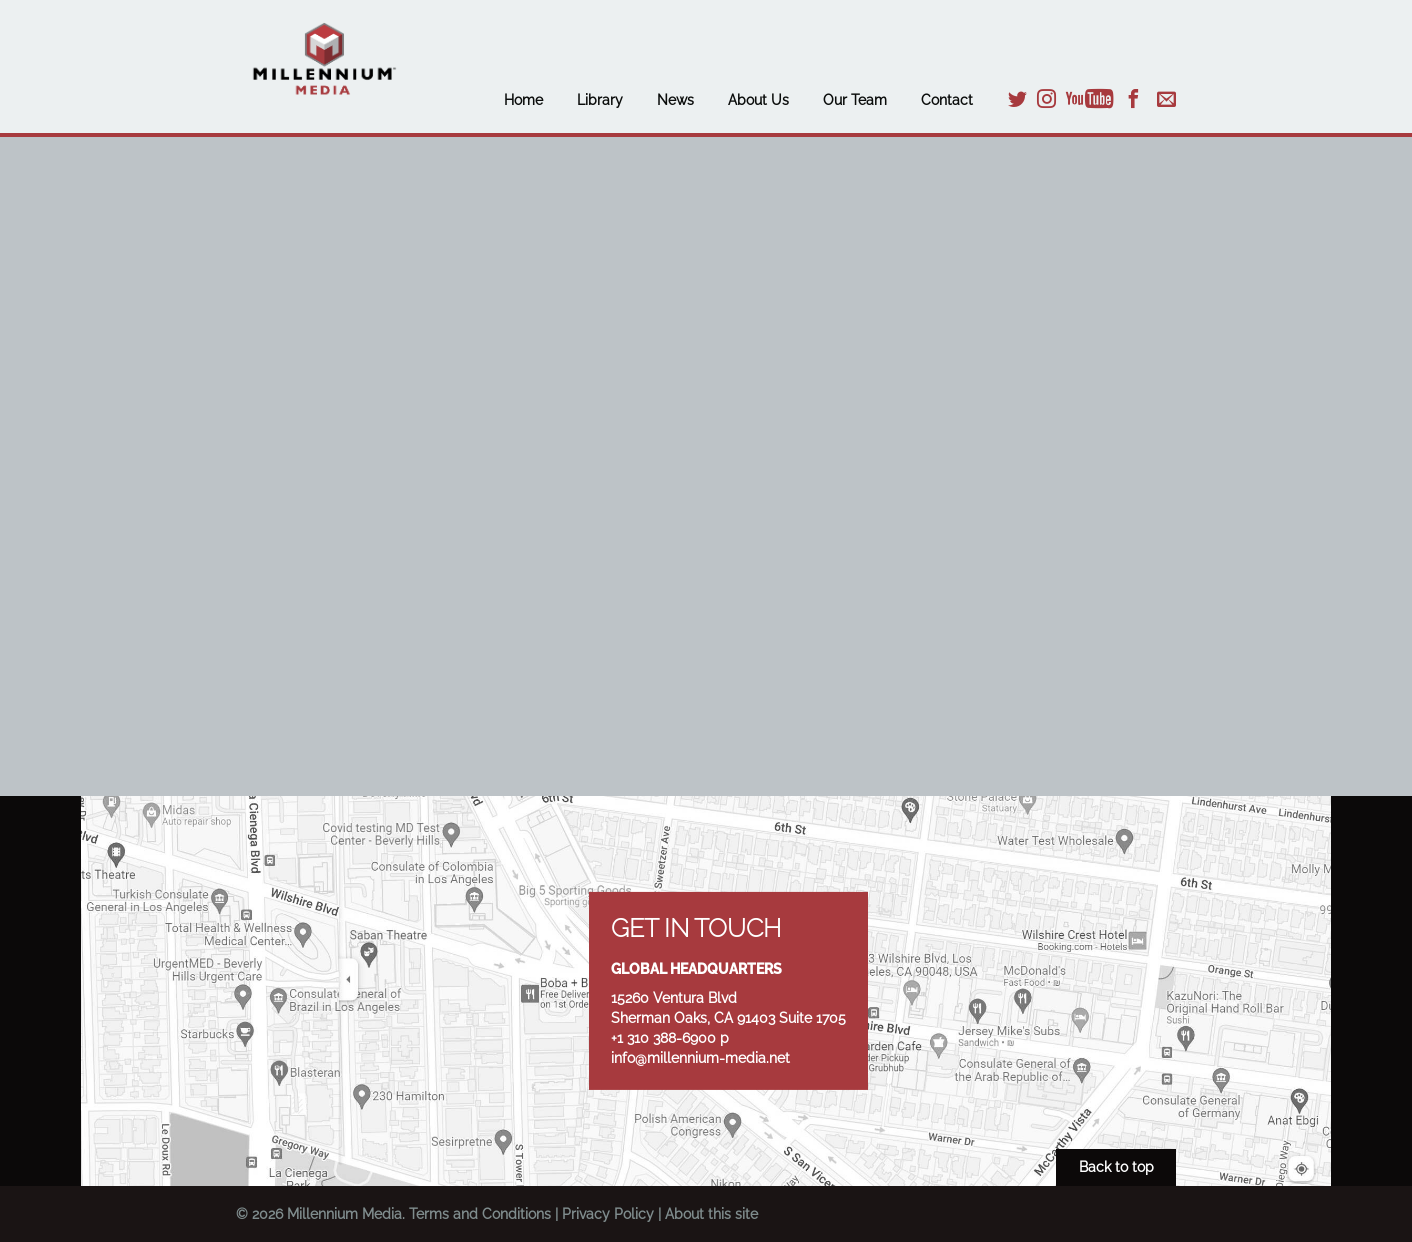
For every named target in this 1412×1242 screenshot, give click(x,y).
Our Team (855, 100)
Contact (947, 100)
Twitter (1017, 98)
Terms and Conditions (480, 1214)
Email (1166, 98)
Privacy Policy (608, 1214)
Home (523, 100)
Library (600, 100)
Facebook (1133, 98)
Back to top (1116, 1167)
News (675, 100)
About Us (758, 100)
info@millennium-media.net (700, 1058)
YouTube (1090, 98)
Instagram (1046, 98)
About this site (711, 1214)
